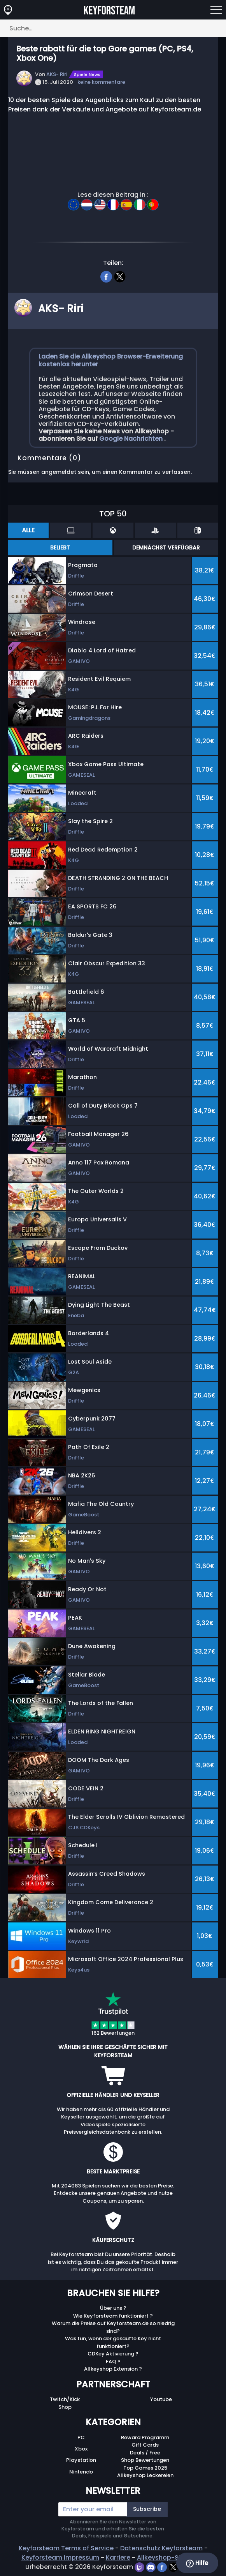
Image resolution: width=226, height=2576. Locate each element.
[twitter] (120, 275)
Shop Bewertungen (145, 2460)
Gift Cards (145, 2445)
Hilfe (197, 2563)
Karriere (118, 2557)
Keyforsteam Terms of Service (66, 2548)
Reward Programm (145, 2437)
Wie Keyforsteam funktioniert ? (113, 2316)
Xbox (81, 2448)
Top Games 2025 (145, 2468)
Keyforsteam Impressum (60, 2557)
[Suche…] (113, 28)
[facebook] (106, 275)
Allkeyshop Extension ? (113, 2369)
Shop (65, 2407)
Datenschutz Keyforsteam (161, 2548)
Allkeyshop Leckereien (145, 2475)
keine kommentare (101, 82)
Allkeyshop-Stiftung (168, 2557)
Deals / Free (145, 2452)
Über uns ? (113, 2308)
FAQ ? (113, 2361)
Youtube (161, 2399)
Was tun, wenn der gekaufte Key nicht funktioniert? (113, 2342)
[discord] (151, 2566)
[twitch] (140, 2566)
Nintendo (81, 2471)
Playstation (81, 2460)
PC (81, 2437)
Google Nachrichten (131, 438)
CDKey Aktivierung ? (113, 2353)
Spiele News (87, 74)
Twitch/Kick (65, 2399)
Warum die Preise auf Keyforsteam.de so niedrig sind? (113, 2327)
